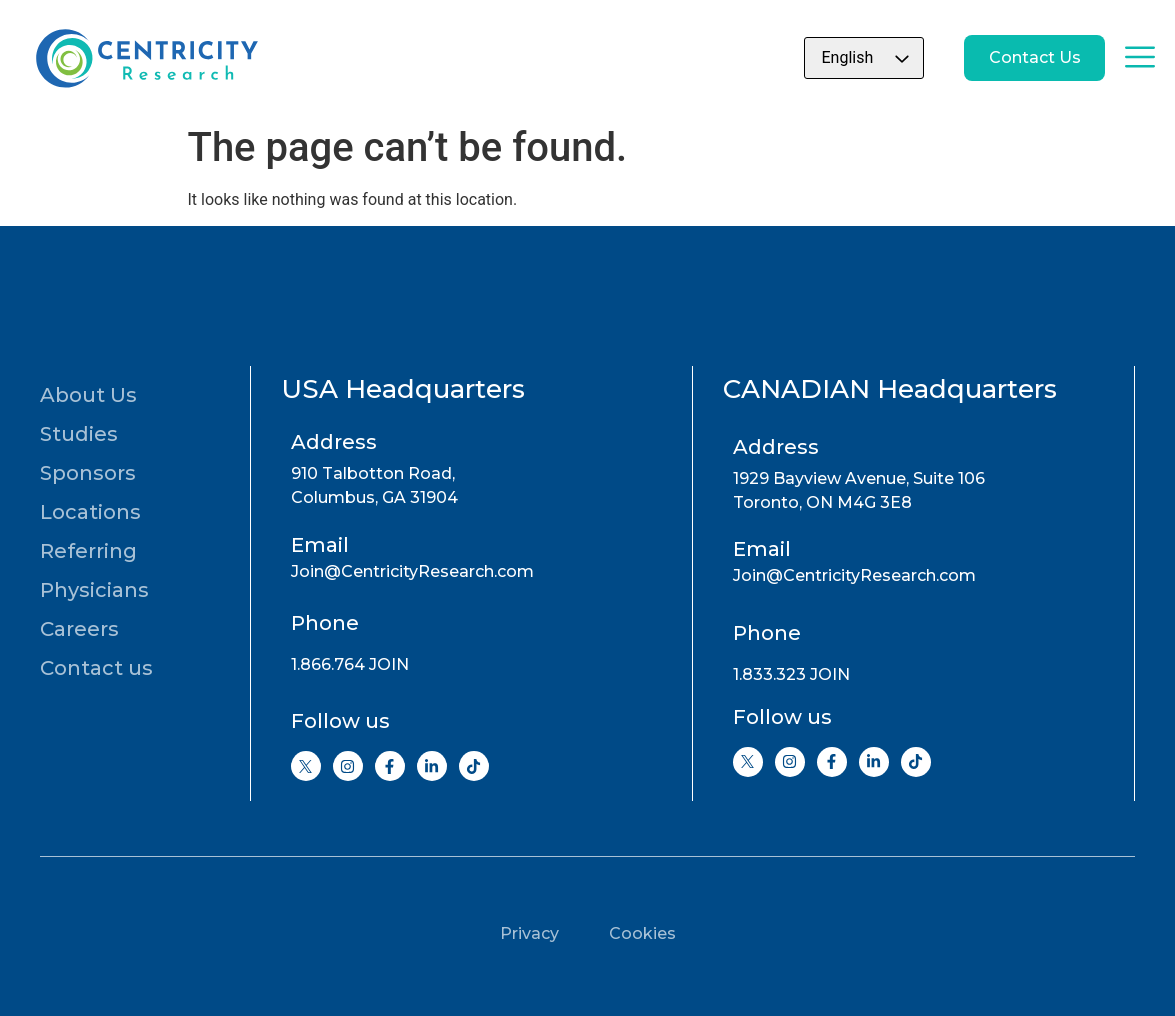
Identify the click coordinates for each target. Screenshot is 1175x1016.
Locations (90, 512)
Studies (79, 434)
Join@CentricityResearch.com (412, 571)
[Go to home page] (145, 58)
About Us (88, 395)
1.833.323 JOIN (791, 674)
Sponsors (88, 473)
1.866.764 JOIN (350, 664)
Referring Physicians (94, 570)
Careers (79, 629)
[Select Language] (833, 58)
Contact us (96, 668)
